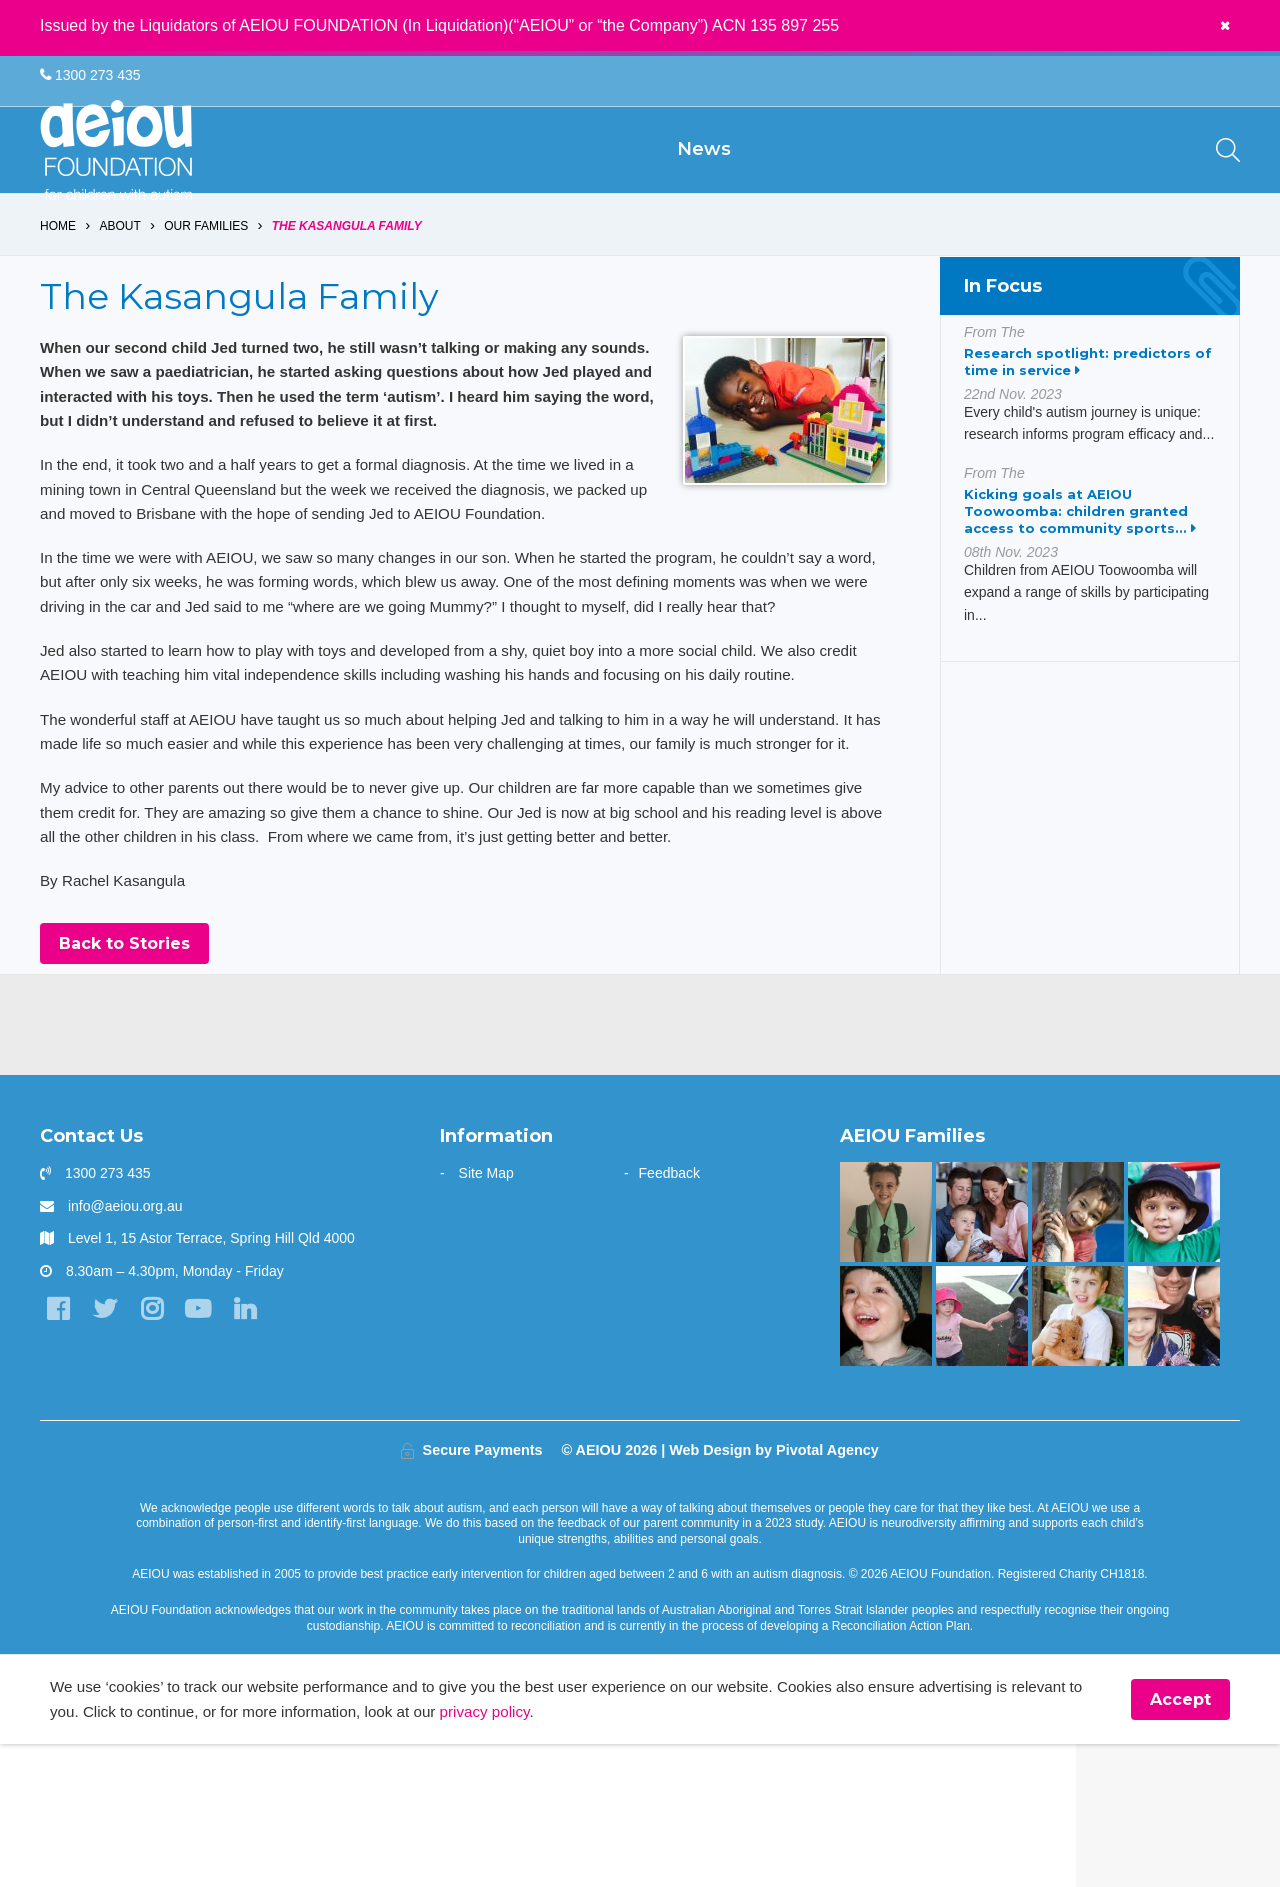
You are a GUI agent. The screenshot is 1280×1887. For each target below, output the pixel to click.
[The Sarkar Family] (1174, 1353)
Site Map (486, 1314)
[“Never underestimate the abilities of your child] (982, 1353)
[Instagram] (159, 1452)
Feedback (669, 1314)
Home (58, 292)
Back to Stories (124, 1084)
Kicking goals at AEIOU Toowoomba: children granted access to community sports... (1080, 577)
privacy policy (587, 1853)
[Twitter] (109, 1452)
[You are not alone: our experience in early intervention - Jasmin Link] (1078, 1353)
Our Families (207, 292)
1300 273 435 (90, 76)
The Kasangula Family (348, 292)
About (120, 292)
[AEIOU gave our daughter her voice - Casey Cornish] (1174, 1457)
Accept (1180, 1841)
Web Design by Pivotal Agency (774, 1591)
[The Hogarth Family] (982, 1457)
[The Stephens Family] (886, 1457)
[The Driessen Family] (1078, 1457)
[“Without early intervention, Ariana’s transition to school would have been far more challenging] (886, 1353)
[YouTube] (209, 1452)
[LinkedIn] (259, 1452)
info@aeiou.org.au (125, 1347)
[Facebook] (59, 1452)
